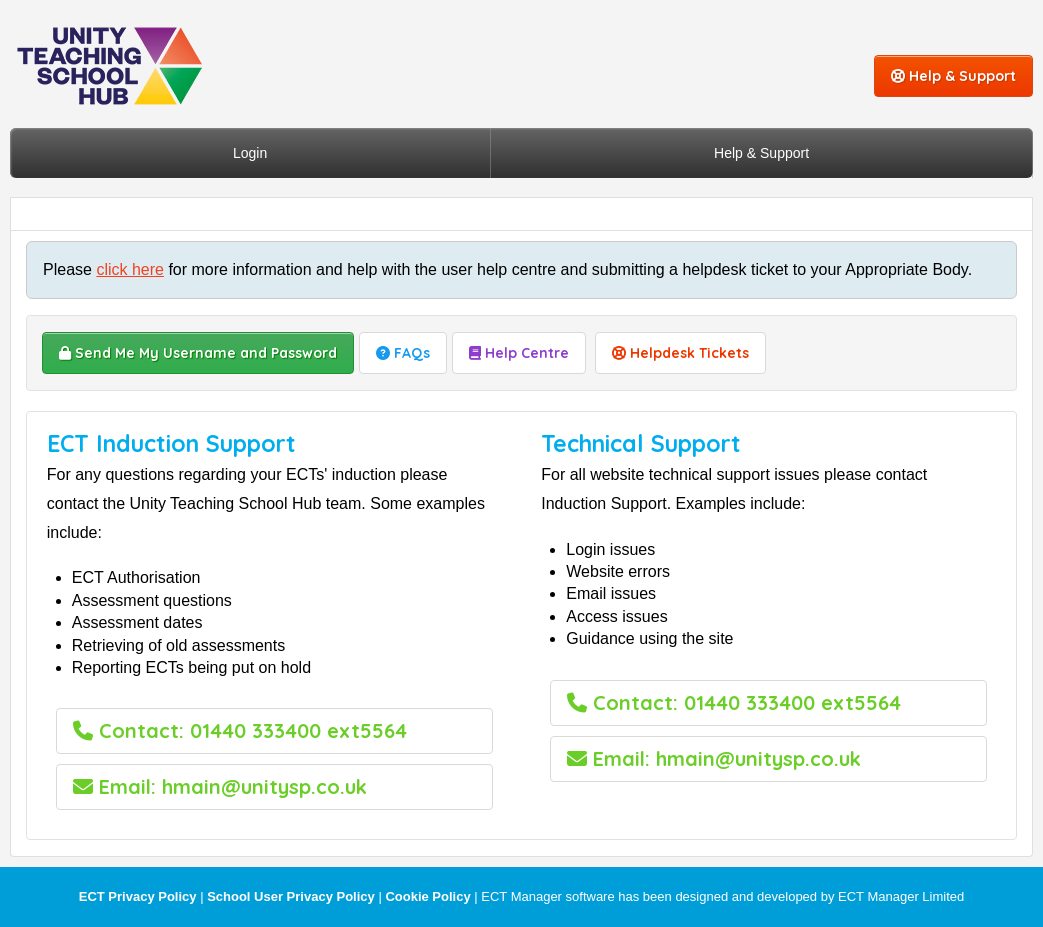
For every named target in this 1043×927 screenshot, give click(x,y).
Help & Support (953, 76)
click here (130, 269)
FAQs (403, 353)
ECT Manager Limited (901, 896)
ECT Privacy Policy (138, 896)
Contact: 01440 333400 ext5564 (240, 730)
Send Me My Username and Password (198, 353)
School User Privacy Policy (291, 896)
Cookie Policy (427, 896)
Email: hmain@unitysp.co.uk (220, 786)
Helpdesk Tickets (680, 353)
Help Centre (519, 353)
